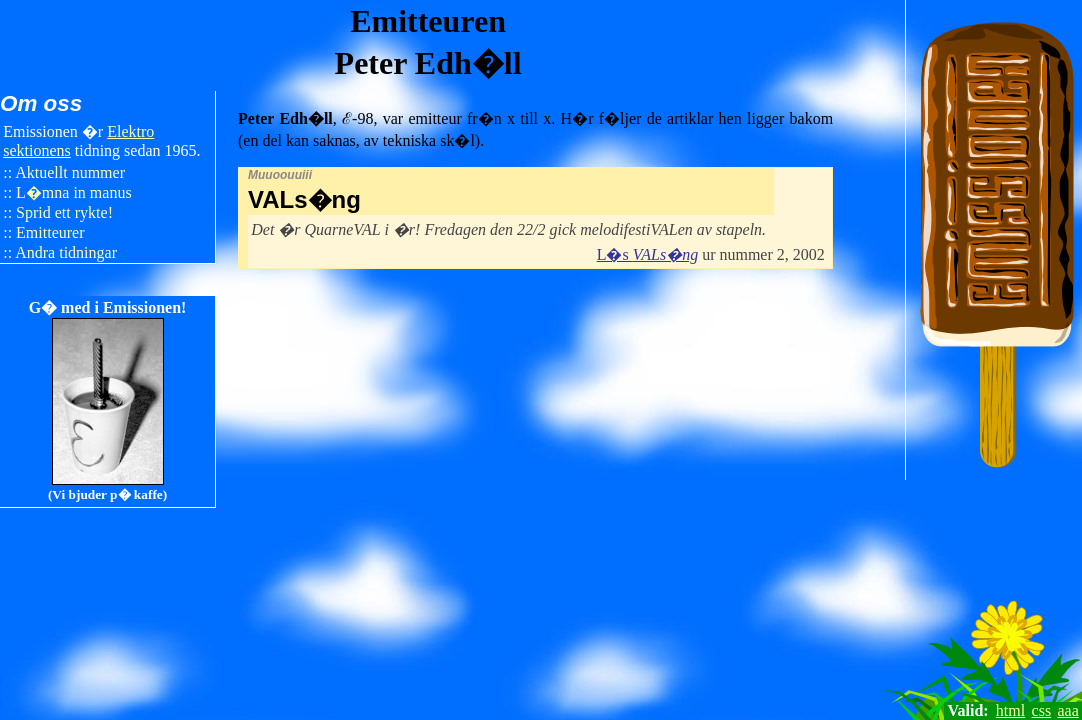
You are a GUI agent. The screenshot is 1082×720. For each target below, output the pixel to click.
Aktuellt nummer (70, 172)
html (1010, 710)
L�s (647, 254)
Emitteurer (50, 232)
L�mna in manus (74, 192)
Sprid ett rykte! (64, 212)
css (1042, 710)
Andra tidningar (66, 252)
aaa (1068, 710)
